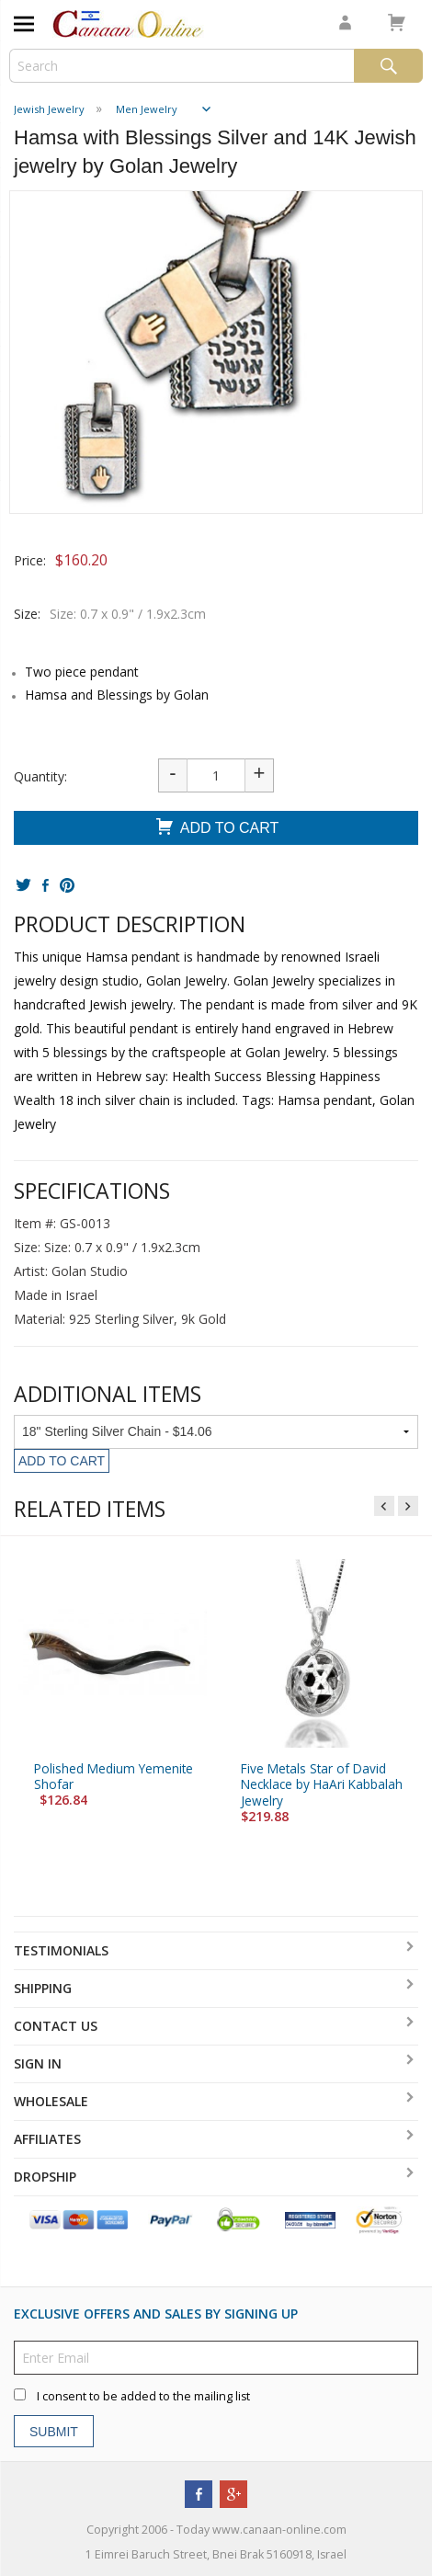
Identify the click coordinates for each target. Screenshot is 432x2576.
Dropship (45, 2176)
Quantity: (40, 776)
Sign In (38, 2063)
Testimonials (61, 1950)
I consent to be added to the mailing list (143, 2396)
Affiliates (47, 2139)
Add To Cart (216, 828)
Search (388, 66)
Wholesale (51, 2101)
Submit (53, 2431)
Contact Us (55, 2026)
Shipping (43, 1988)
